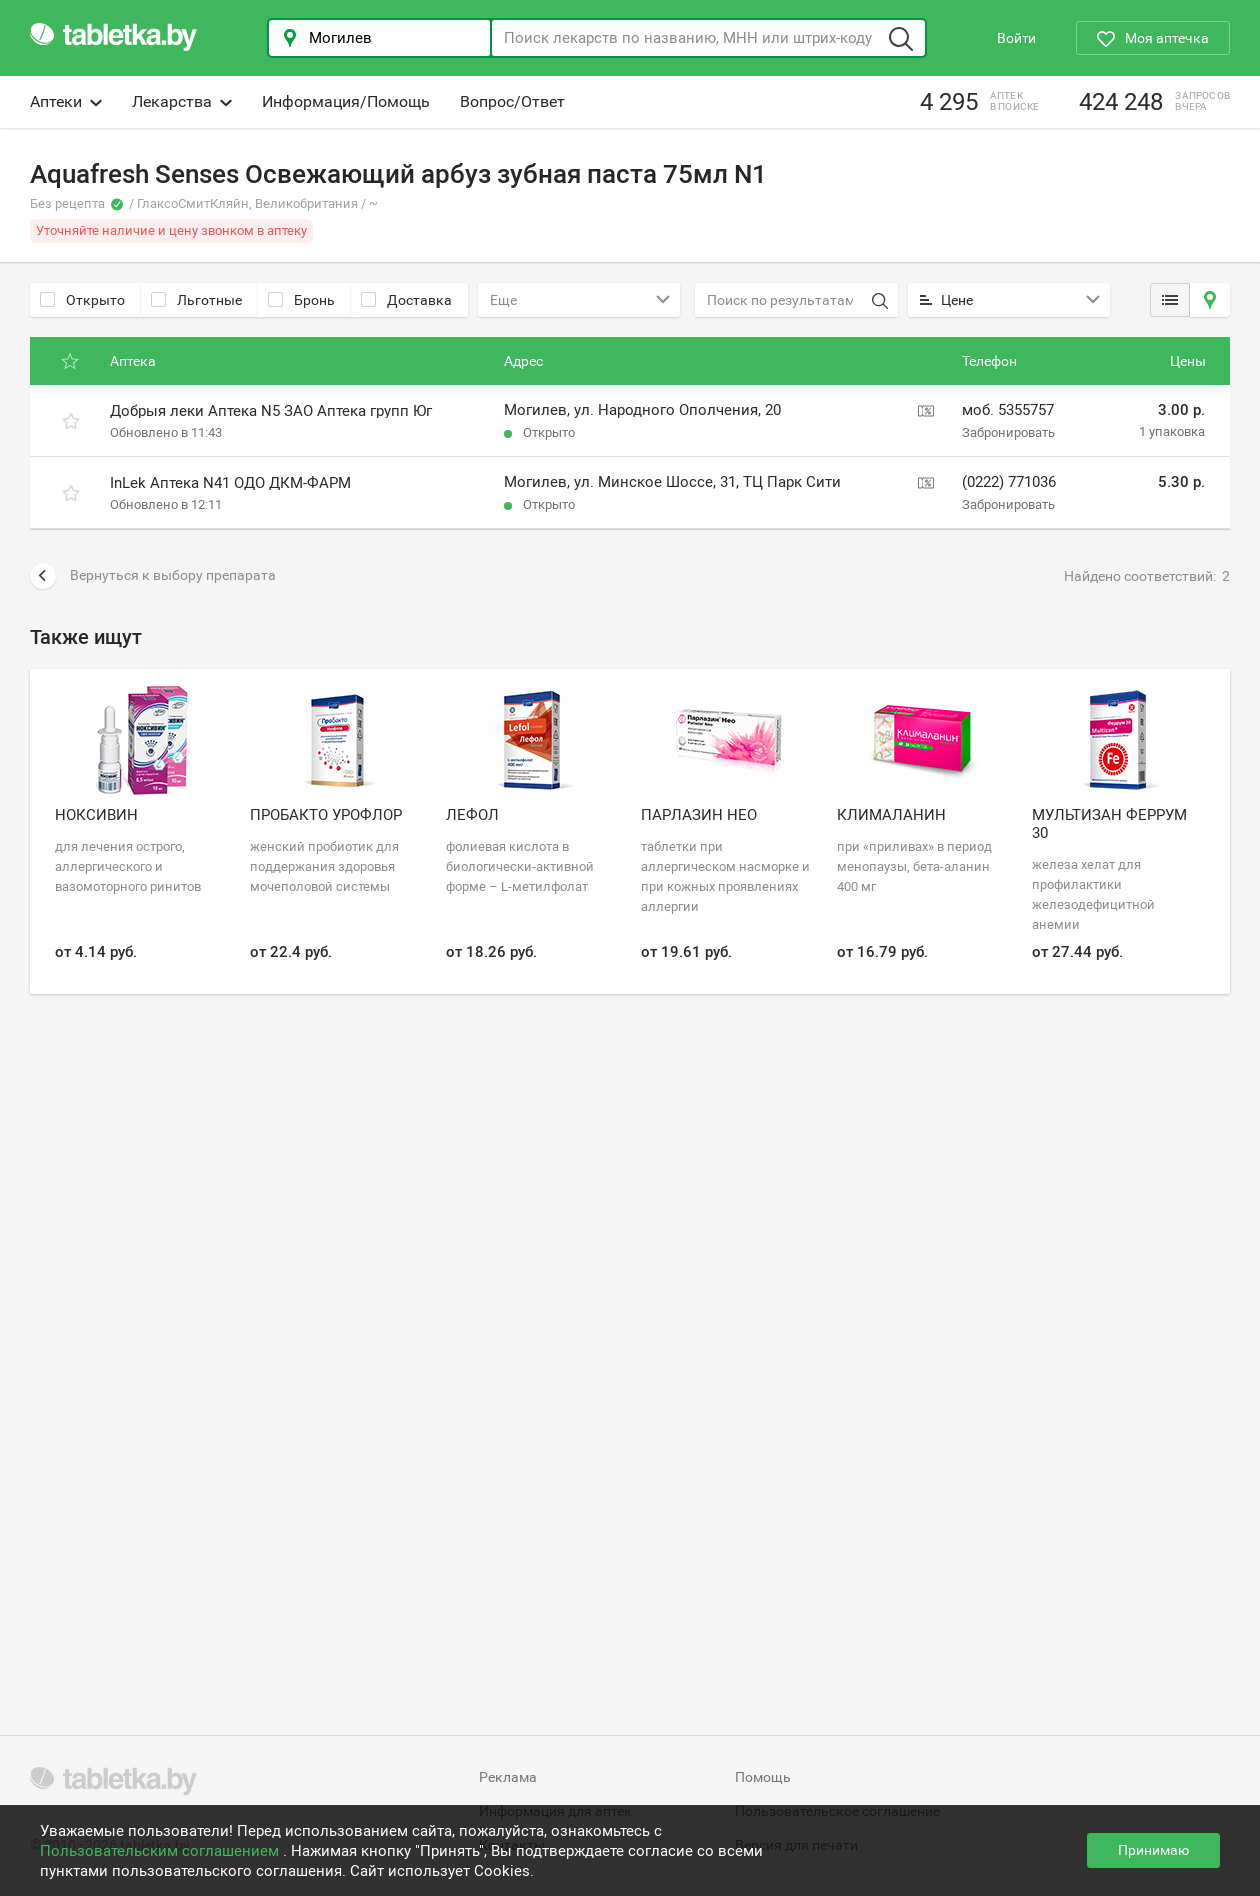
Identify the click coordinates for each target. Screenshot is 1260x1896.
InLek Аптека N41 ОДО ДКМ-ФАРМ (230, 483)
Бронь (301, 300)
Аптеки (66, 101)
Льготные (196, 300)
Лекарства (182, 101)
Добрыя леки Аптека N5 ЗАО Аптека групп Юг (271, 411)
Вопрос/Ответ (512, 101)
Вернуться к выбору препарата (153, 576)
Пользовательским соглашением (161, 1851)
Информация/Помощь (346, 101)
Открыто (82, 300)
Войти (1016, 38)
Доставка (406, 300)
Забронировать (1008, 432)
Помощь (763, 1777)
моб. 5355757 (1008, 410)
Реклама (508, 1777)
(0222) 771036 (1009, 482)
